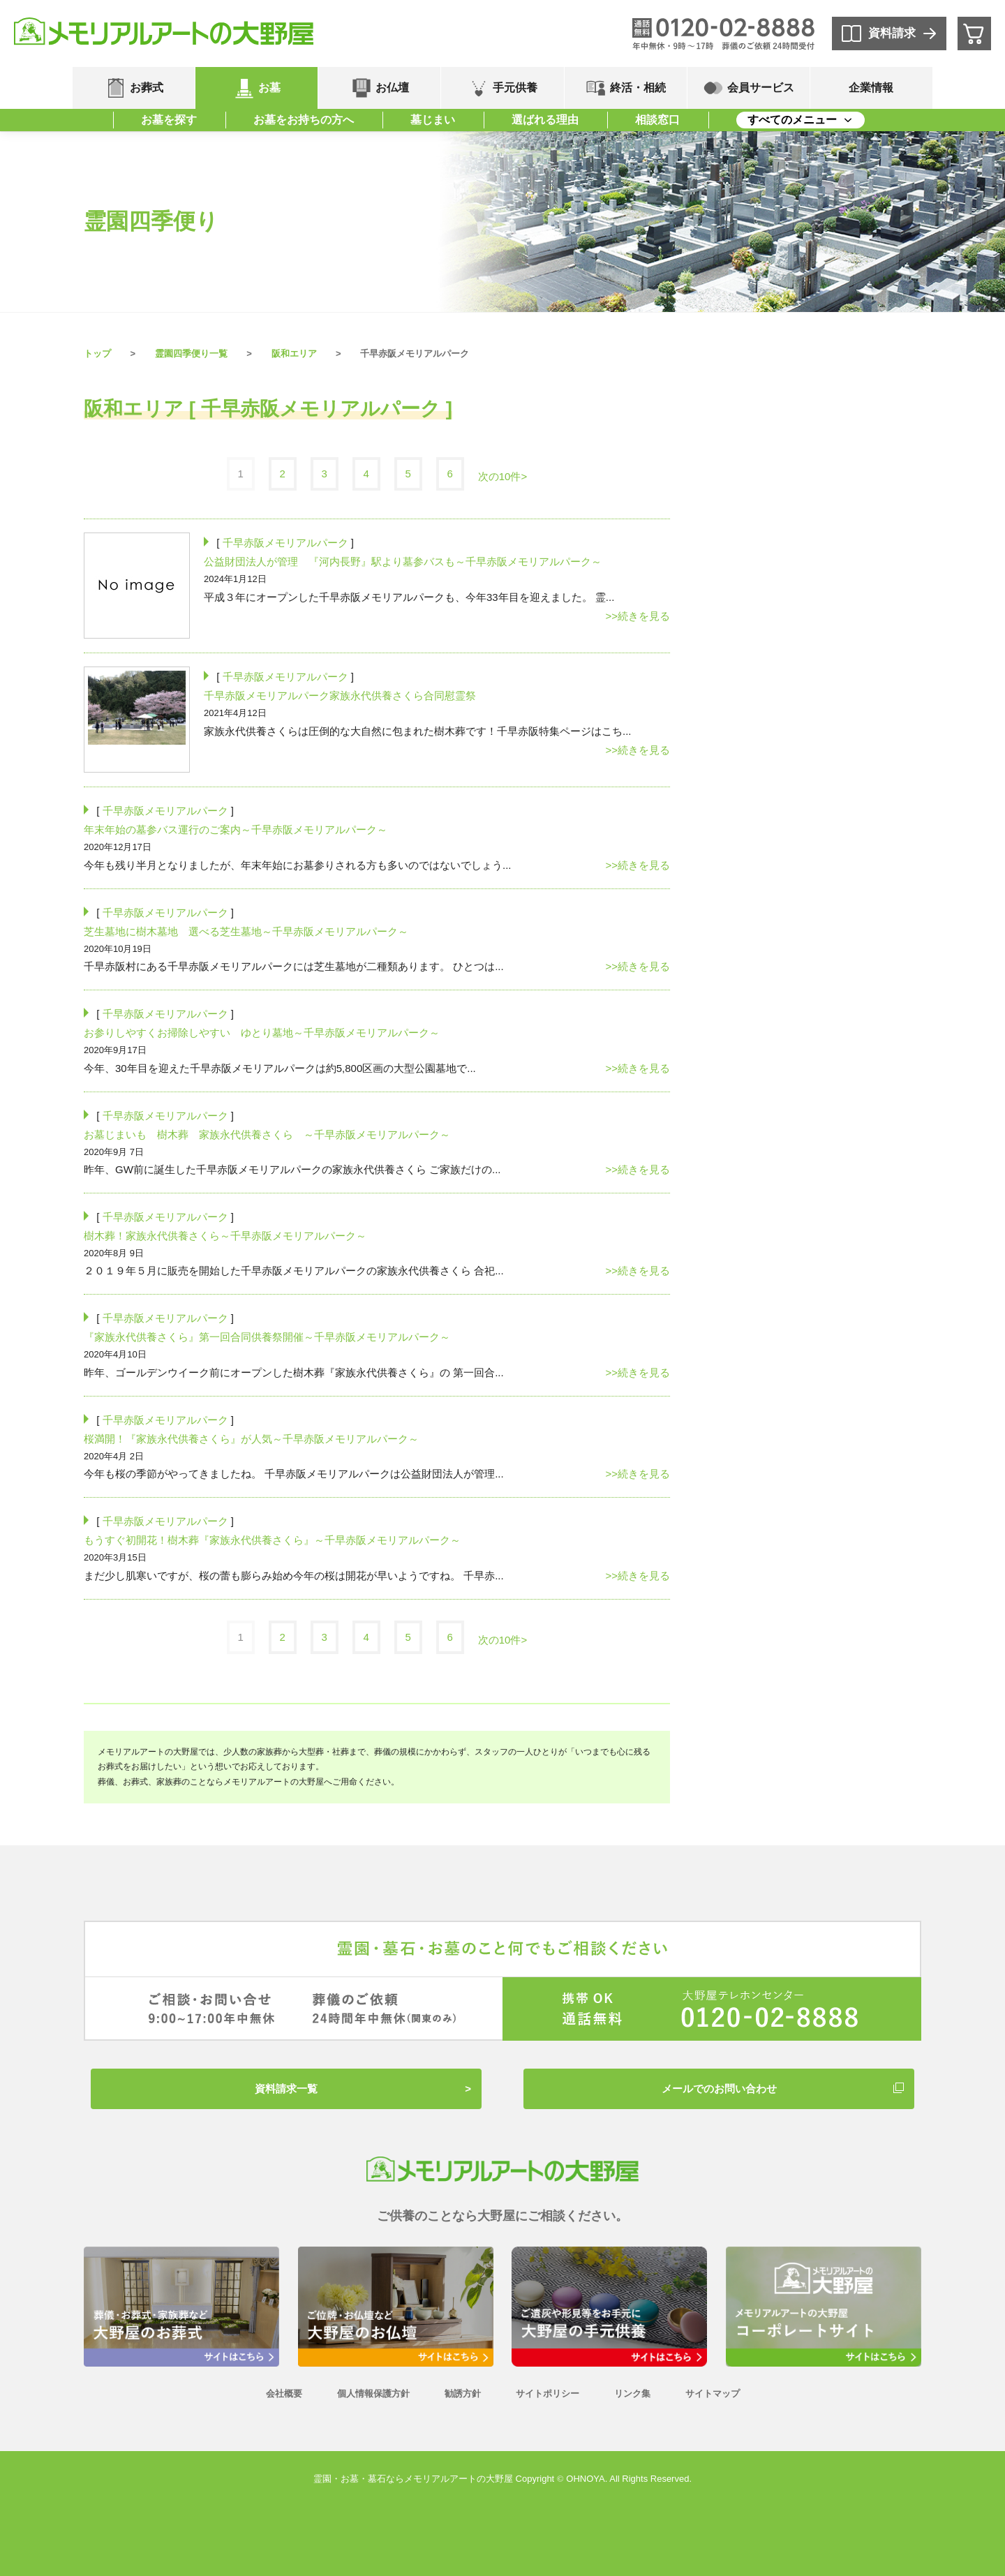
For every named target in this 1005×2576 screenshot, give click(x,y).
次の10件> (502, 476)
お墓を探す (169, 120)
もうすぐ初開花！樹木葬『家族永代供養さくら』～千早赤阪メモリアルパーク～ (272, 1540)
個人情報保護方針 (373, 2393)
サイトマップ (712, 2393)
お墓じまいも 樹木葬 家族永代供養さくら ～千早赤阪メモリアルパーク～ (267, 1134)
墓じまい (432, 120)
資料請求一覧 (286, 2088)
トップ (97, 353)
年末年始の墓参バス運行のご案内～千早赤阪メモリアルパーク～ (235, 829)
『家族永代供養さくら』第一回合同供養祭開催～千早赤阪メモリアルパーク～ (267, 1337)
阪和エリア (294, 353)
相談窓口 (657, 120)
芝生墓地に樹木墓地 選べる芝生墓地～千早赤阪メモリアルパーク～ (246, 931)
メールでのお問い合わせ (719, 2088)
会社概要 (284, 2393)
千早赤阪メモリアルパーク (285, 543)
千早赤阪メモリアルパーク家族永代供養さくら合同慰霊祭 (340, 695)
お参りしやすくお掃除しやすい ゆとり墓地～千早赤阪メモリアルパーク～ (262, 1032)
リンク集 (632, 2393)
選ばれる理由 (545, 120)
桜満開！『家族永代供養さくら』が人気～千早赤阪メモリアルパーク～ (251, 1439)
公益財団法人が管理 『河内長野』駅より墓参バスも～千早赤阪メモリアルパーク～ (403, 561)
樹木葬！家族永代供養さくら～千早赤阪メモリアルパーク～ (225, 1236)
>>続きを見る (637, 616)
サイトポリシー (547, 2393)
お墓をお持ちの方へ (303, 120)
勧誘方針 (463, 2393)
